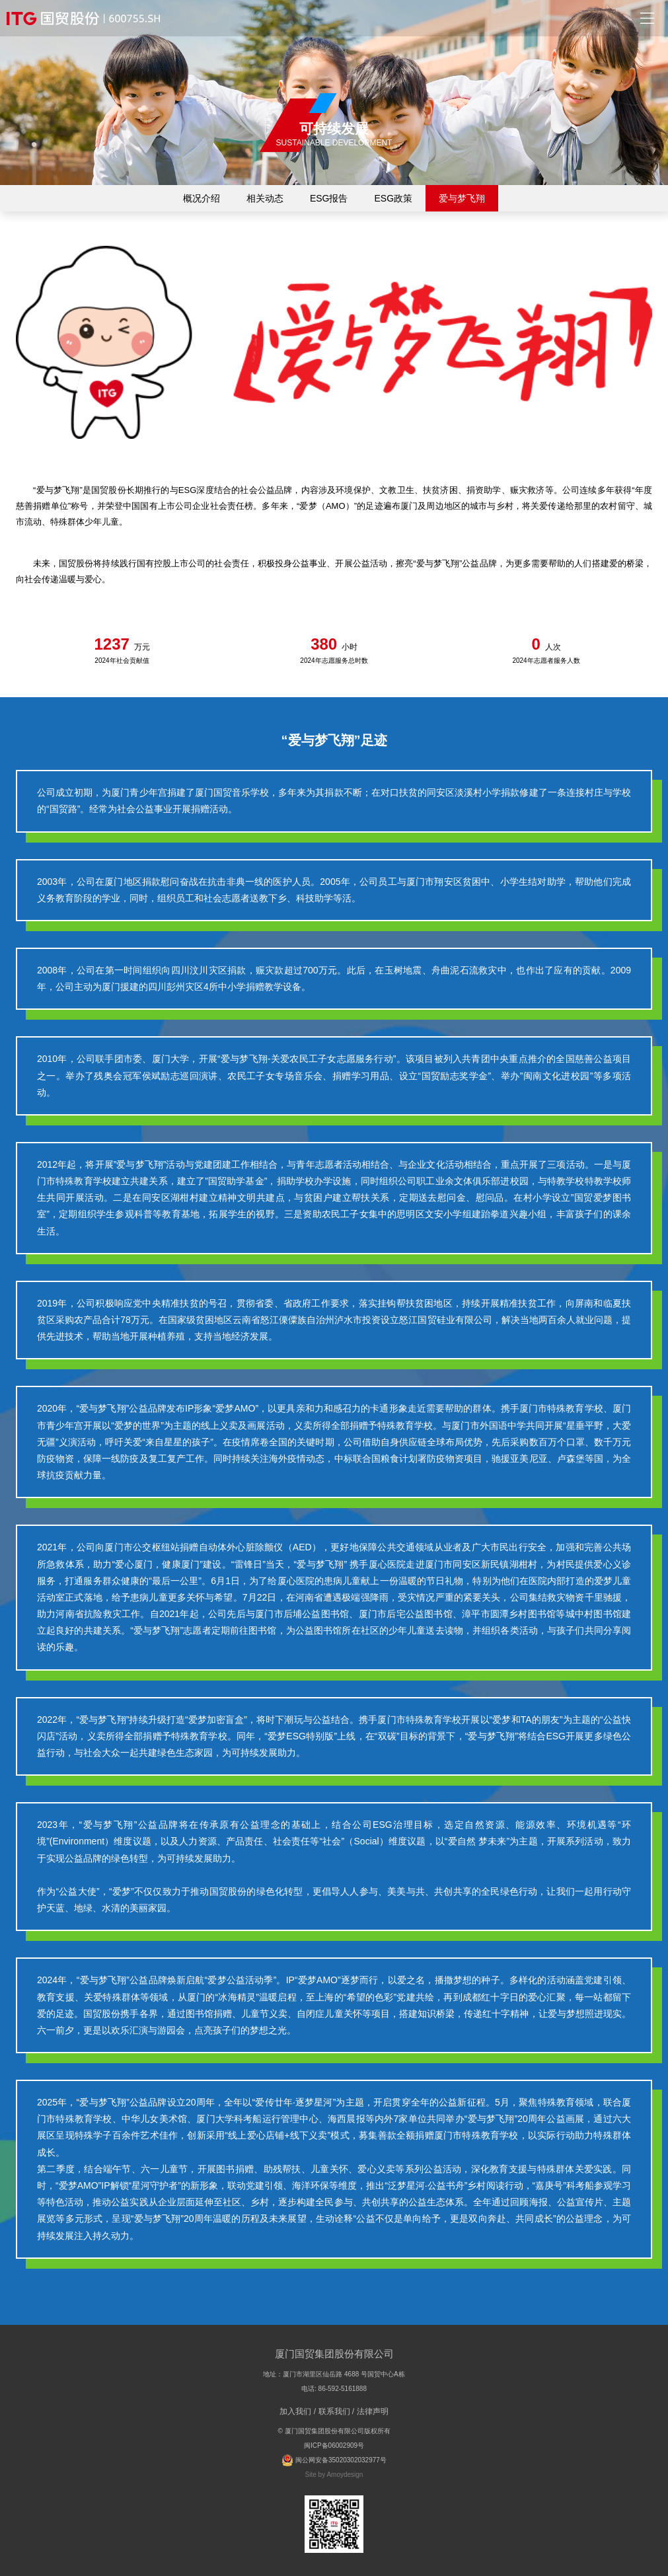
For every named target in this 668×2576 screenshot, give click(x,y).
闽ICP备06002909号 (334, 2445)
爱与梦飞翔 (462, 198)
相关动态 (264, 198)
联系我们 (334, 2411)
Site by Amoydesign (334, 2474)
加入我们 (295, 2411)
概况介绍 (201, 198)
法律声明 (373, 2411)
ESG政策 (394, 198)
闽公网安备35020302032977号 (334, 2460)
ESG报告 (329, 198)
